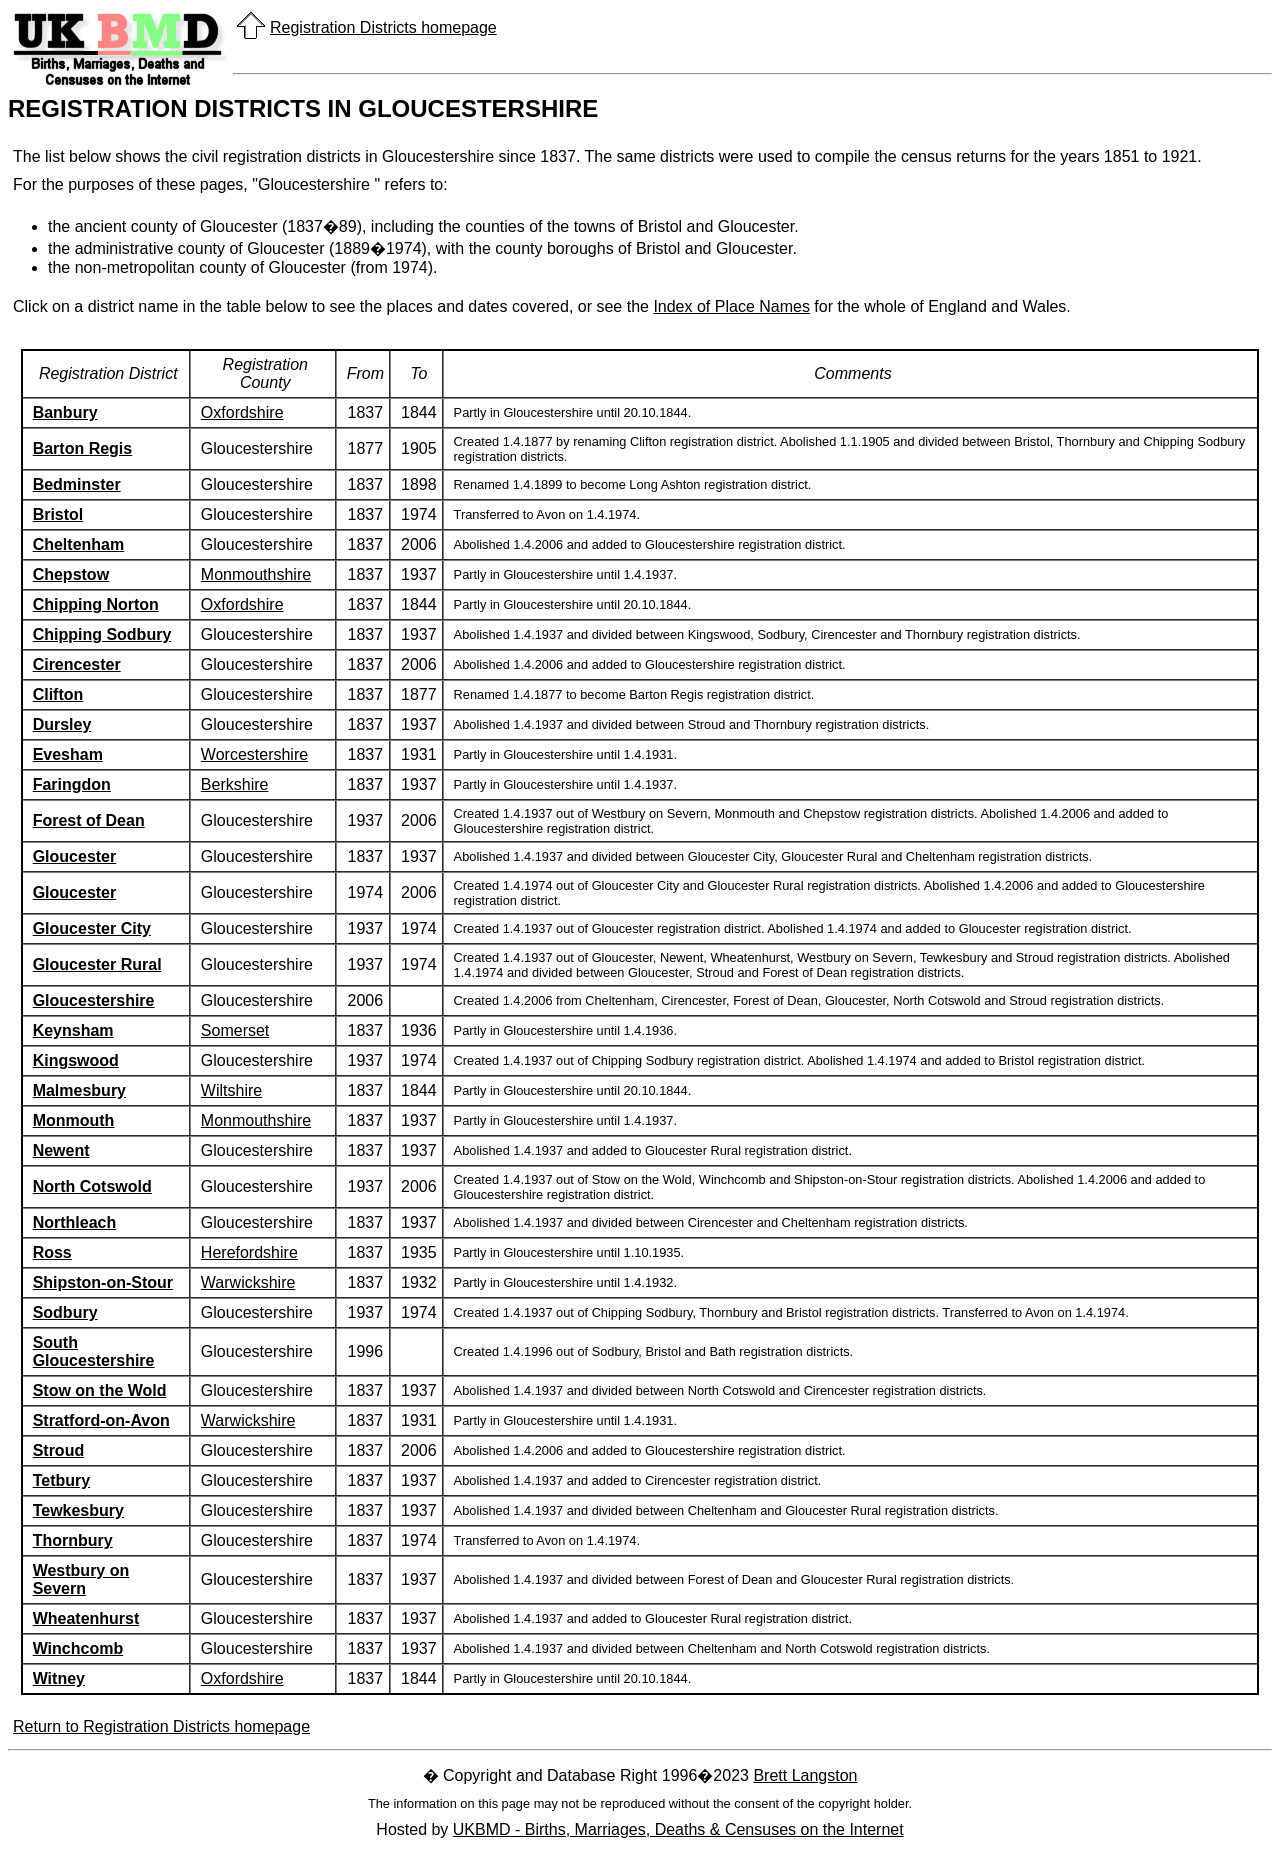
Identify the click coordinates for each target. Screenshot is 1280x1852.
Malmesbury (79, 1090)
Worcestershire (254, 754)
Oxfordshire (242, 412)
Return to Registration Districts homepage (161, 1726)
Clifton (58, 694)
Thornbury (73, 1540)
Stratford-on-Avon (101, 1420)
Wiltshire (231, 1090)
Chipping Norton (96, 604)
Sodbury (65, 1312)
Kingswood (76, 1060)
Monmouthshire (256, 574)
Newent (61, 1150)
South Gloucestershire (94, 1351)
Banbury (65, 412)
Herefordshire (249, 1252)
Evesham (68, 754)
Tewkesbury (78, 1510)
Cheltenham (79, 544)
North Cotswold (92, 1186)
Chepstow (71, 574)
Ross (52, 1252)
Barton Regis (83, 448)
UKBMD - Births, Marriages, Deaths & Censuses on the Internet (678, 1829)
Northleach (75, 1222)
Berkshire (235, 784)
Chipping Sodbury (102, 634)
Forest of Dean (89, 820)
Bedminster (77, 484)
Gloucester (75, 856)
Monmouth (74, 1120)
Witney (59, 1678)
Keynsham (73, 1030)
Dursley (62, 724)
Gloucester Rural (97, 964)
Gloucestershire (94, 1000)
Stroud (59, 1450)
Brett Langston (805, 1775)
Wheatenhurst (86, 1618)
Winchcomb (78, 1648)
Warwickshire (248, 1282)
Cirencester (77, 664)
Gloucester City (92, 928)
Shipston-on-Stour (103, 1282)
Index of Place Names (731, 306)
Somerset (235, 1030)
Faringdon (72, 784)
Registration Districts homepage (383, 27)
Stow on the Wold (100, 1390)
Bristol (58, 514)
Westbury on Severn (81, 1579)
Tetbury (61, 1480)
